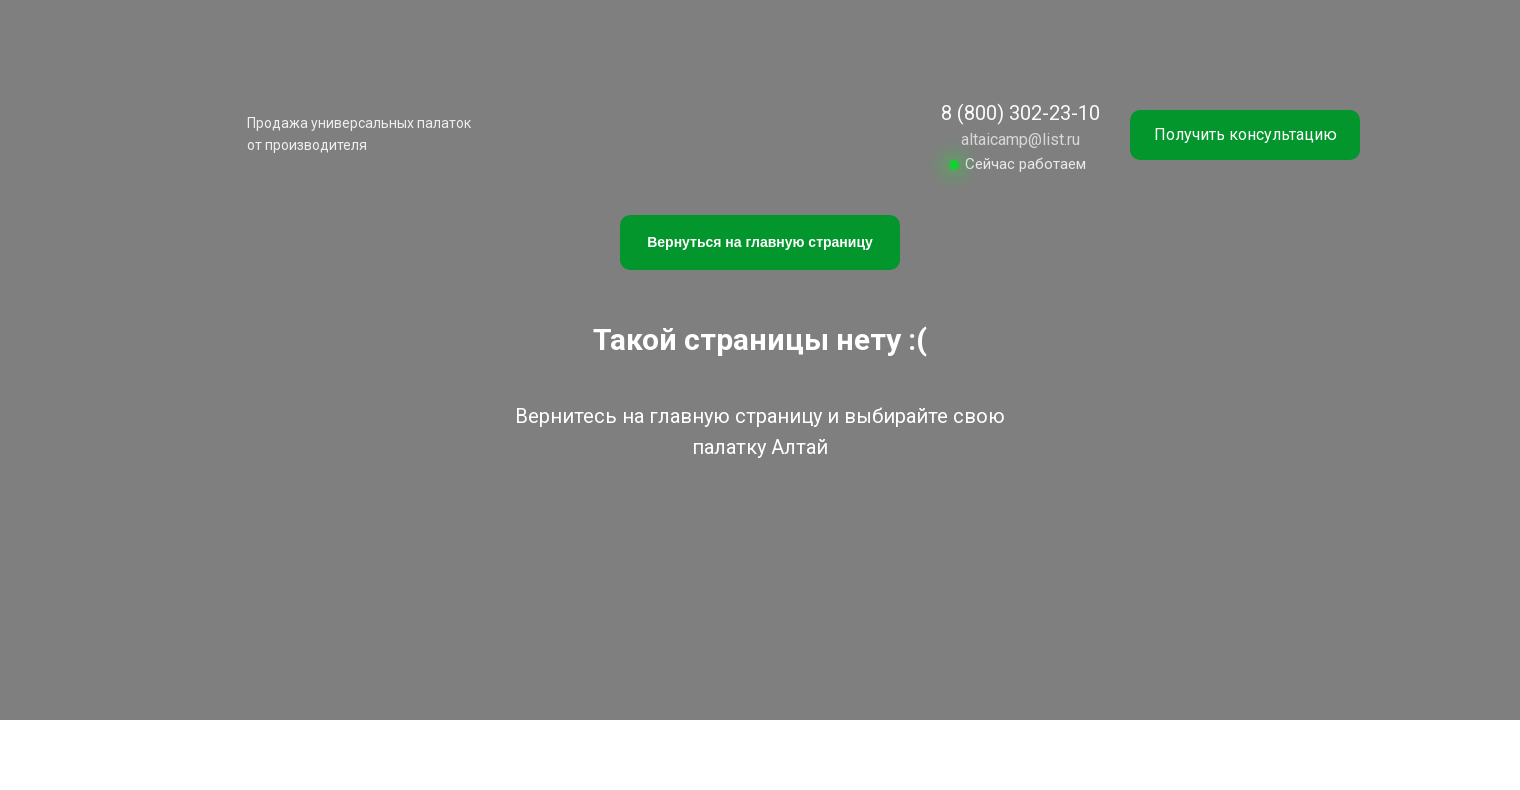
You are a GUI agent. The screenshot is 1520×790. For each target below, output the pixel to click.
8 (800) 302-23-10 (1020, 113)
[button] (1245, 135)
